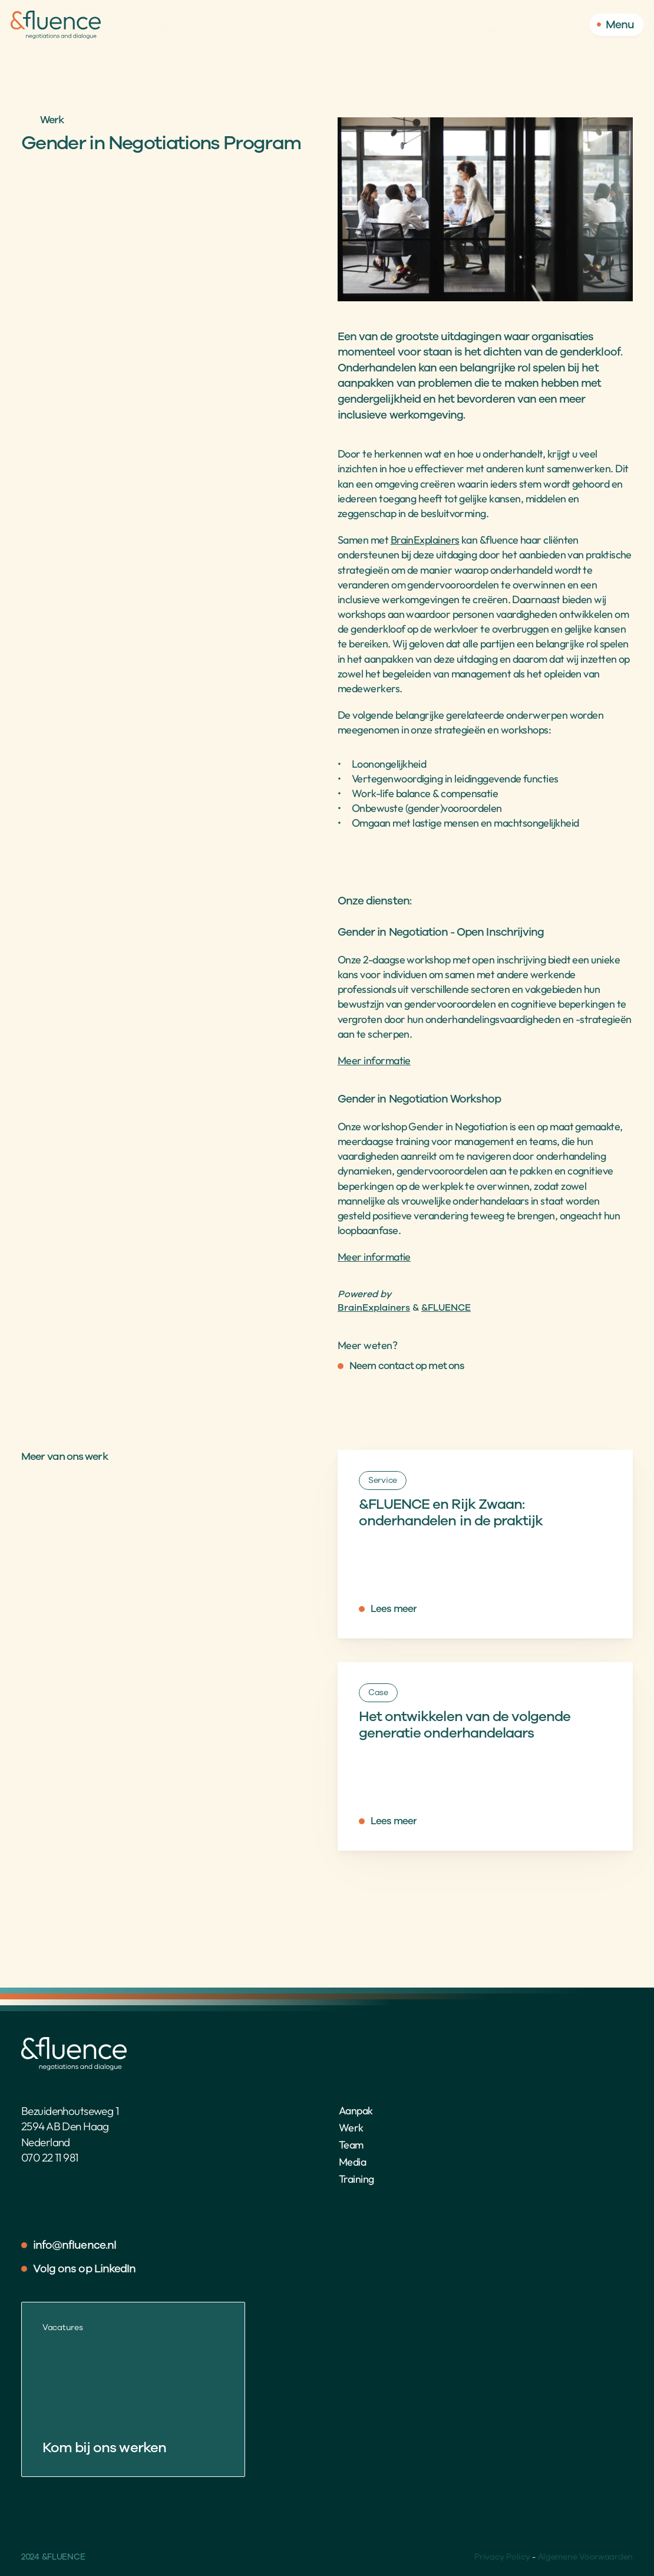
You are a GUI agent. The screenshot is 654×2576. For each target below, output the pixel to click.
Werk (351, 2127)
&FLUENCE (446, 1307)
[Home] (56, 25)
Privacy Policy (502, 2556)
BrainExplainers (425, 540)
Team (351, 2144)
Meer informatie (374, 1060)
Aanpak (356, 2110)
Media (352, 2162)
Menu (620, 24)
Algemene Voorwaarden (585, 2556)
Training (356, 2179)
